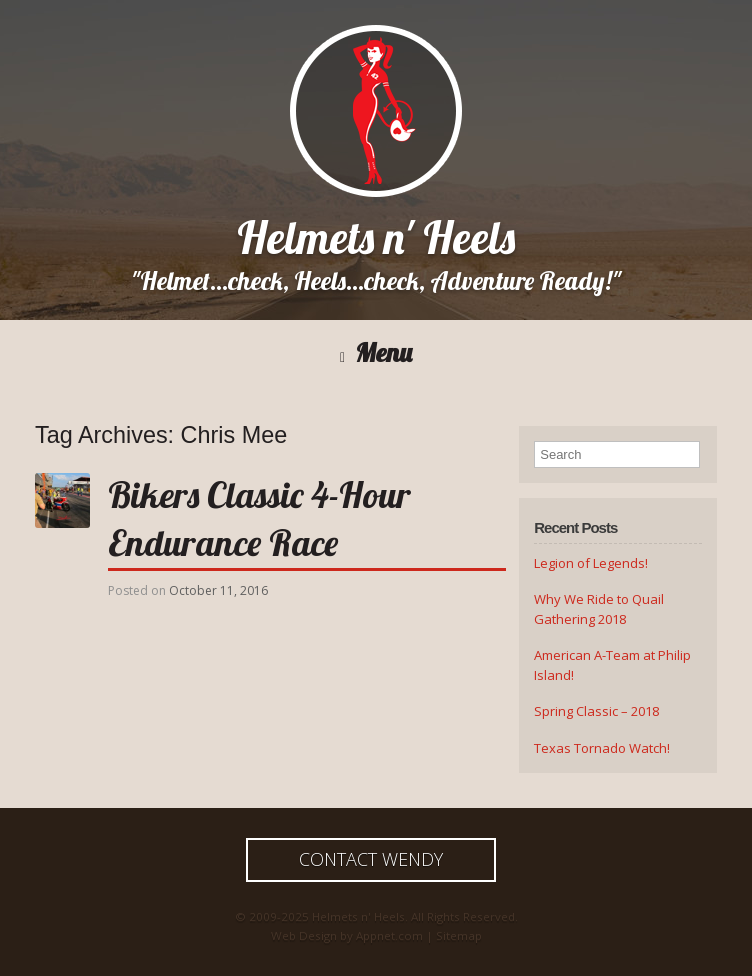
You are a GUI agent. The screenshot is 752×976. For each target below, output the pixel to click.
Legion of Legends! (591, 563)
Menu (376, 353)
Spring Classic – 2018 (596, 711)
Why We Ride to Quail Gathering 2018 (599, 609)
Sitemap (459, 935)
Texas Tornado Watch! (602, 748)
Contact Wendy (371, 859)
